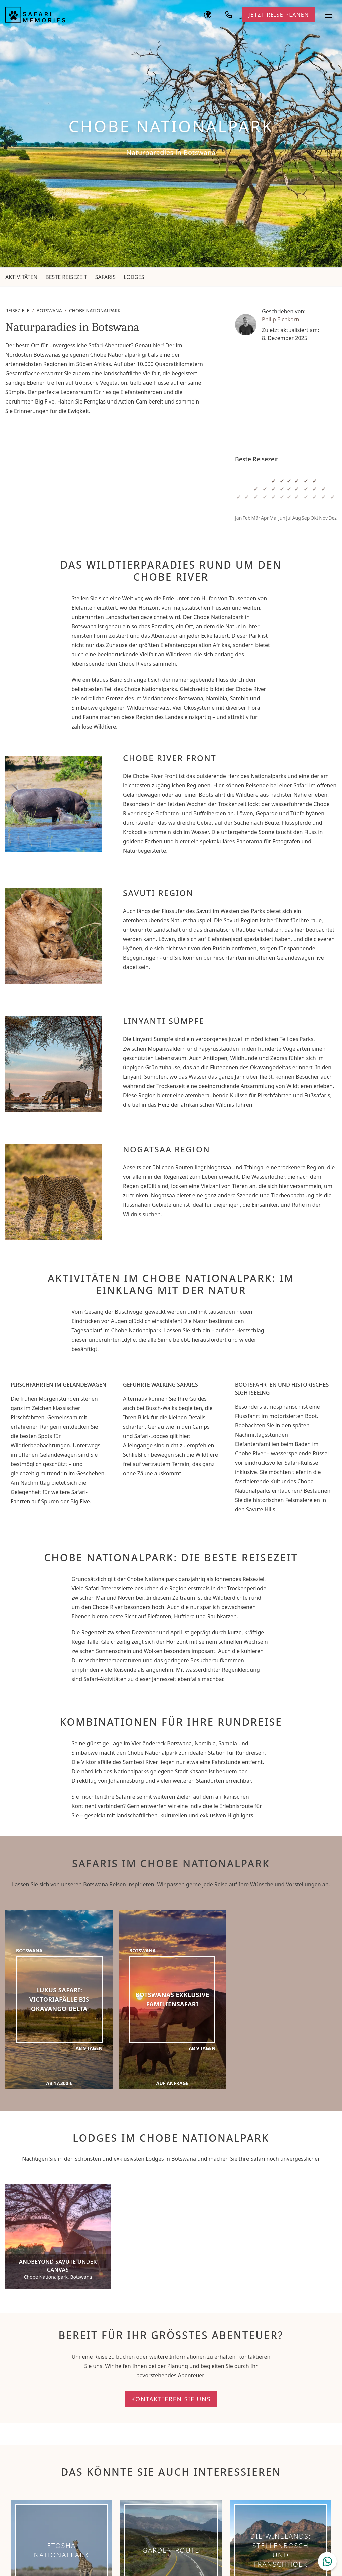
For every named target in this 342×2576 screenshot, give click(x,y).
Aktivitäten (21, 277)
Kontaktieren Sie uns (171, 2399)
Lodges (134, 277)
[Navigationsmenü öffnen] (329, 15)
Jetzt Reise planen (278, 14)
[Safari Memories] (35, 15)
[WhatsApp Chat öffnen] (327, 2561)
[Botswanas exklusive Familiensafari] (172, 1999)
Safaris (105, 277)
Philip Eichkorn (280, 319)
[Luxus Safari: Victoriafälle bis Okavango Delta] (59, 1999)
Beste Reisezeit (66, 277)
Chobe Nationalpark (95, 310)
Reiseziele (17, 310)
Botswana (49, 310)
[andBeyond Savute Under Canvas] (58, 2236)
